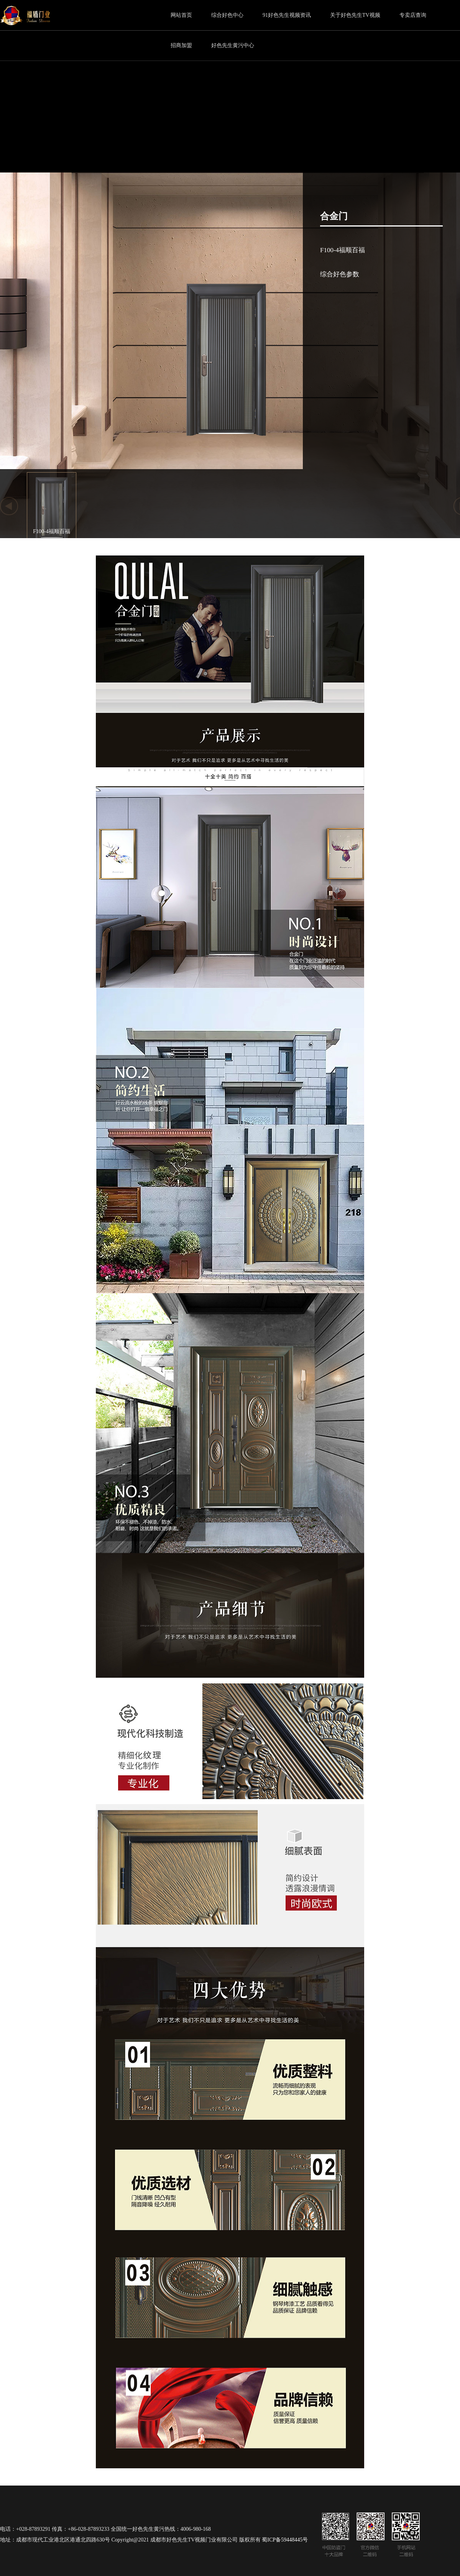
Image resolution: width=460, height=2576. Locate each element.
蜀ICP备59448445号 (285, 2540)
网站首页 (181, 15)
